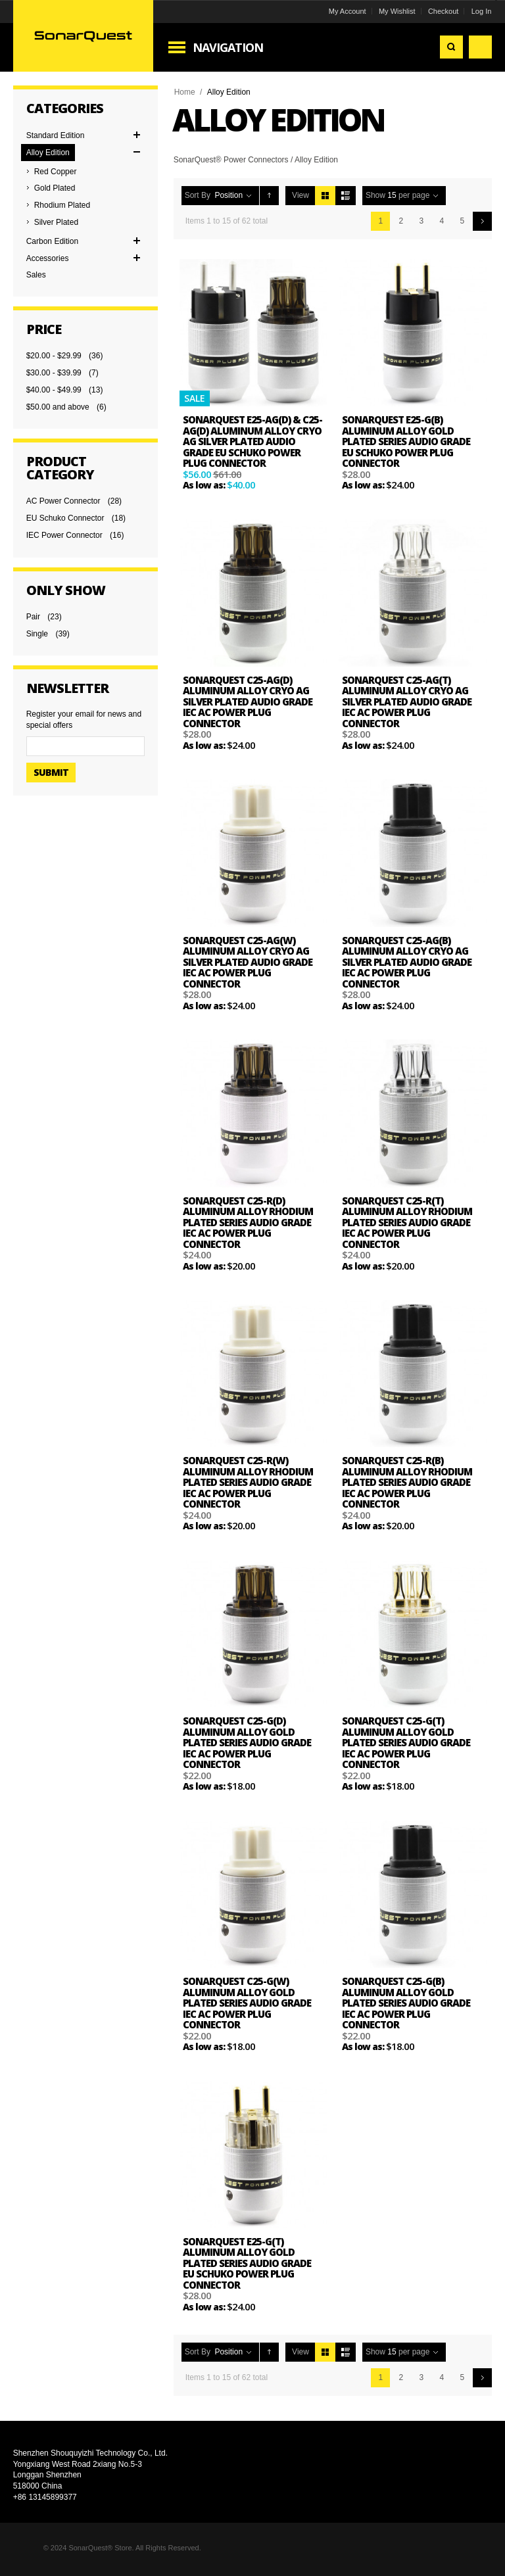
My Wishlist (397, 11)
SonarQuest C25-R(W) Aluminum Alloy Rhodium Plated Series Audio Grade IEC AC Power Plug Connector (248, 1482)
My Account (347, 11)
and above (57, 407)
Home (184, 92)
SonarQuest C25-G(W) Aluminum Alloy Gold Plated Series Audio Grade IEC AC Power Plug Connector (247, 2002)
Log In (481, 11)
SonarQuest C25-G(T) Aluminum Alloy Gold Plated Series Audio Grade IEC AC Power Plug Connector (406, 1742)
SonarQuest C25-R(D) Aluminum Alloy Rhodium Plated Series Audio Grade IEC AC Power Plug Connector (248, 1222)
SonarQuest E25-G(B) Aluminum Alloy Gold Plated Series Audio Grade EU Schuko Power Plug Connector (406, 441)
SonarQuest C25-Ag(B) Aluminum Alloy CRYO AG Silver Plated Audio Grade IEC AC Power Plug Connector (406, 962)
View (300, 195)
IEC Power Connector (64, 535)
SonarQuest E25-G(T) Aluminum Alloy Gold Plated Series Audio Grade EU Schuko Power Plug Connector (247, 2263)
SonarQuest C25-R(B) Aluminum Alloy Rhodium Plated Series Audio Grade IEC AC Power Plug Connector (407, 1482)
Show (375, 195)
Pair (33, 616)
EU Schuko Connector (65, 518)
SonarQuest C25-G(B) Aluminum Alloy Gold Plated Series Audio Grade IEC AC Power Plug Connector (406, 2002)
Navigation (228, 47)
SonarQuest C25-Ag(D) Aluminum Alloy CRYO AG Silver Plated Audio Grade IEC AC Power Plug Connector (247, 701)
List (345, 195)
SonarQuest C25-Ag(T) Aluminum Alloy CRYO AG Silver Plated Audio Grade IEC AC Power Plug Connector (406, 701)
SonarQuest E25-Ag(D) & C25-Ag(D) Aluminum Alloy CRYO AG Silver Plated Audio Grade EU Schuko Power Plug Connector (252, 441)
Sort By (197, 195)
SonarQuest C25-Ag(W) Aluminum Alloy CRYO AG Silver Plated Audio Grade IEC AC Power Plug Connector (247, 962)
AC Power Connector (63, 501)
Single (37, 633)
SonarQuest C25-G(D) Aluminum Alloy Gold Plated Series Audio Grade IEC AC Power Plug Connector (247, 1742)
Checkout (443, 11)
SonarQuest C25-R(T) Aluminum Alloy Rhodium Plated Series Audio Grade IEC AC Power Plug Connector (407, 1222)
